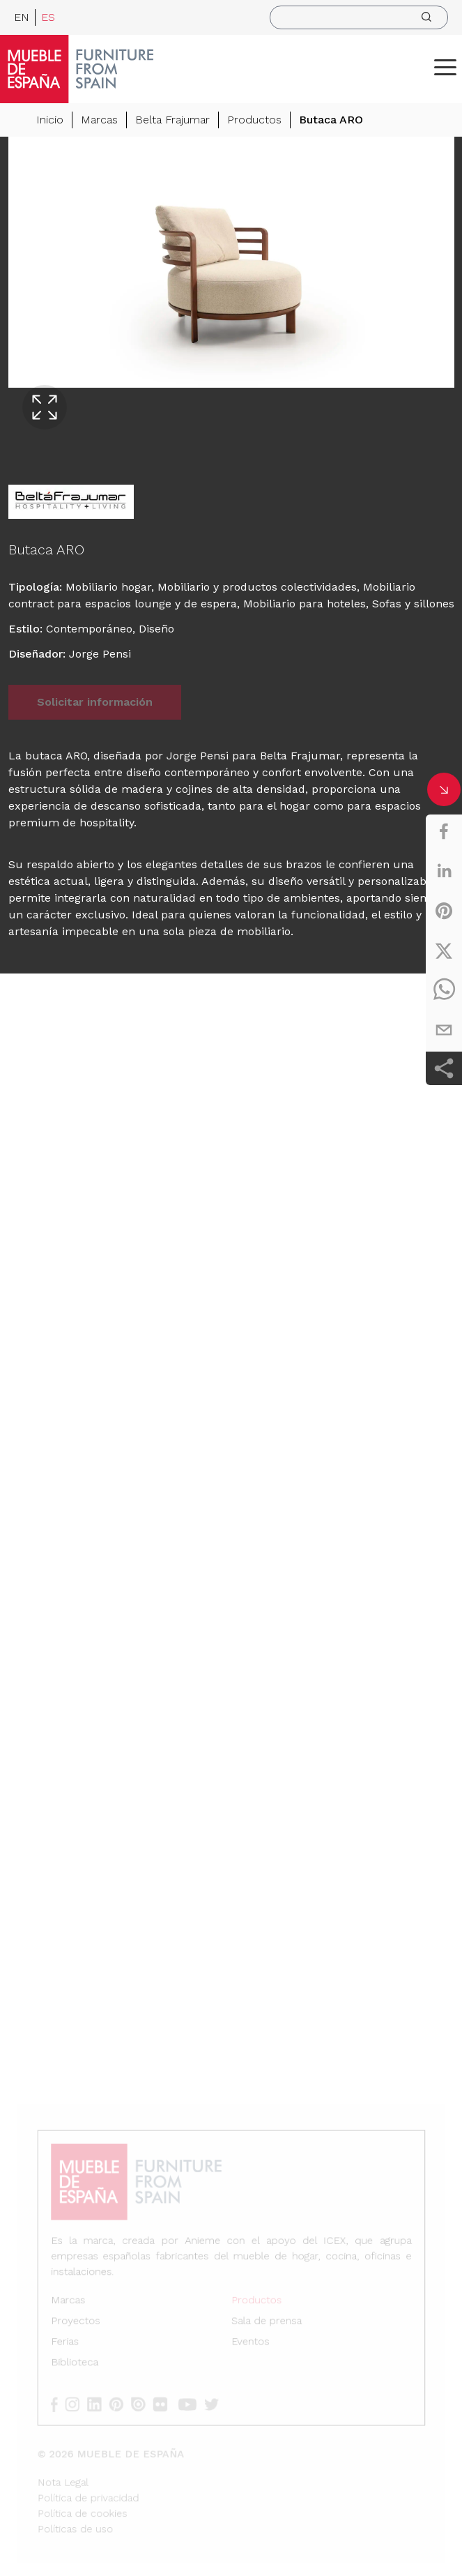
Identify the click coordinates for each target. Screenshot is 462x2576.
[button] (445, 67)
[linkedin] (444, 871)
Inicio (49, 119)
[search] (359, 17)
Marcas (99, 119)
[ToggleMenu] (445, 67)
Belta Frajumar (172, 119)
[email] (444, 1030)
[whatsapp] (444, 990)
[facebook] (444, 831)
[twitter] (444, 950)
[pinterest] (444, 910)
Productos (254, 119)
